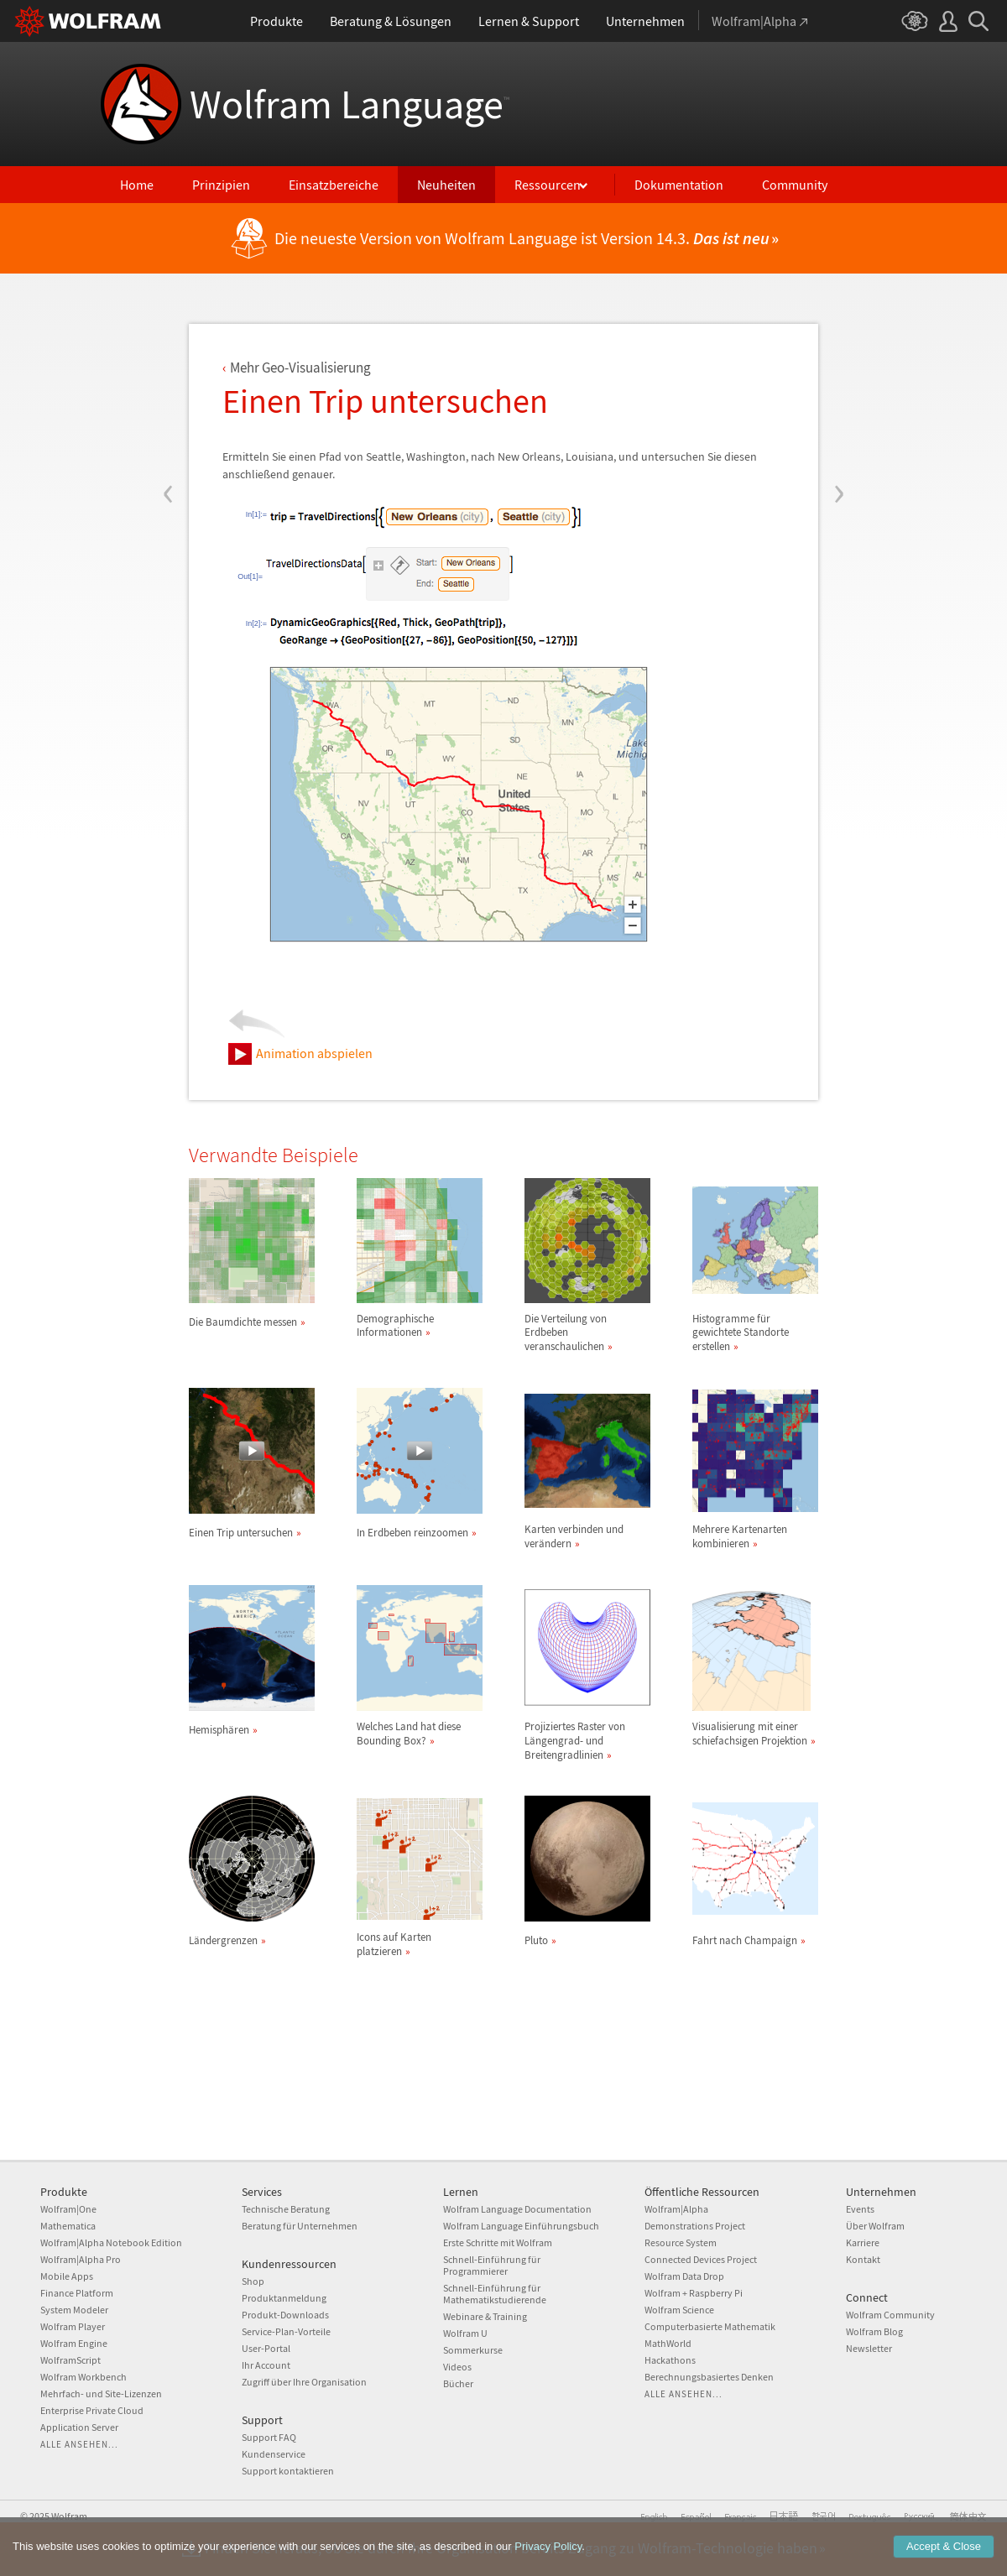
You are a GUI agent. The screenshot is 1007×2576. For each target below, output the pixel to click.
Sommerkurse (473, 2350)
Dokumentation (678, 184)
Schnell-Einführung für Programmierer (491, 2265)
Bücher (458, 2383)
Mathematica (68, 2225)
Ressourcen (547, 184)
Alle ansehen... (79, 2444)
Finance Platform (76, 2293)
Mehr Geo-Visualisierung (300, 367)
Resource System (680, 2242)
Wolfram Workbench (83, 2376)
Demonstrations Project (694, 2225)
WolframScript (70, 2360)
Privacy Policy (548, 2546)
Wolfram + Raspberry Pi (693, 2293)
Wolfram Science (679, 2309)
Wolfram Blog (874, 2331)
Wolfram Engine (73, 2343)
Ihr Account (266, 2365)
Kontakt (863, 2259)
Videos (457, 2366)
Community (794, 184)
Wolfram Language (349, 104)
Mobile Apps (66, 2276)
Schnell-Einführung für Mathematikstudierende (494, 2293)
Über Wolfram (875, 2225)
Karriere (862, 2242)
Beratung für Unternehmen (299, 2225)
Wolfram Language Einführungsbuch (521, 2225)
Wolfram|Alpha (676, 2209)
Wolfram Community (890, 2314)
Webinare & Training (485, 2316)
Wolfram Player (72, 2326)
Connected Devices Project (700, 2259)
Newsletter (869, 2348)
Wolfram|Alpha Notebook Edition (111, 2242)
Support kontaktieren (288, 2470)
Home (137, 184)
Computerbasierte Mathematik (709, 2326)
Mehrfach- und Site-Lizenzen (101, 2393)
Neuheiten (446, 184)
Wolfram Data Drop (684, 2276)
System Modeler (74, 2309)
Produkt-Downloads (285, 2314)
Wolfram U (465, 2333)
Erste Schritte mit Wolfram (497, 2242)
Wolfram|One (68, 2209)
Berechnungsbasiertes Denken (709, 2376)
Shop (253, 2281)
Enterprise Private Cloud (91, 2410)
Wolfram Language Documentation (517, 2209)
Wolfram (69, 2516)
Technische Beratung (286, 2209)
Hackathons (670, 2360)
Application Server (79, 2427)
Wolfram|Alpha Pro (80, 2259)
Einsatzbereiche (333, 184)
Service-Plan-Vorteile (286, 2331)
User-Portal (266, 2348)
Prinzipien (221, 184)
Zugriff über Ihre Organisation (304, 2381)
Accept (943, 2546)
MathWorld (667, 2343)
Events (860, 2209)
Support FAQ (269, 2437)
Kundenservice (273, 2454)
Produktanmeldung (284, 2298)
